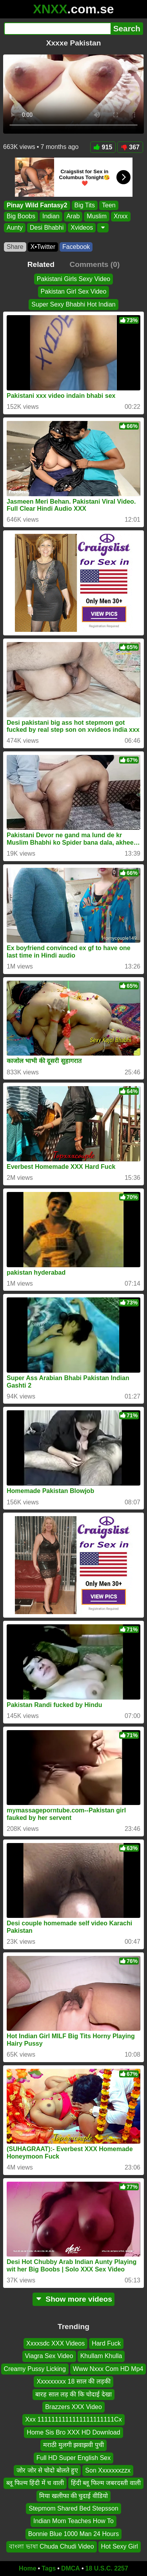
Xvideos (82, 227)
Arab (73, 216)
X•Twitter (43, 246)
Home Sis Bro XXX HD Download (73, 2432)
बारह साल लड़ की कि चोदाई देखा (73, 2394)
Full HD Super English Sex (73, 2457)
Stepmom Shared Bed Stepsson (73, 2508)
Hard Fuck (106, 2343)
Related (40, 264)
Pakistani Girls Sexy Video (73, 279)
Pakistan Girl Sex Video (74, 291)
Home (27, 2568)
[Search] (57, 28)
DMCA (70, 2568)
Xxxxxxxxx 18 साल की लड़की (73, 2381)
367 (130, 147)
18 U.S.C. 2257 (106, 2568)
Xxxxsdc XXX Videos (55, 2343)
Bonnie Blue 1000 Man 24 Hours (73, 2533)
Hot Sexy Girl (119, 2546)
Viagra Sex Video (49, 2356)
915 (103, 147)
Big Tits (84, 205)
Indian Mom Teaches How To (73, 2521)
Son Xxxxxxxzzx (108, 2470)
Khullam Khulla (101, 2356)
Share (15, 246)
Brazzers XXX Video (73, 2407)
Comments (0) (94, 264)
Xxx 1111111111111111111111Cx (73, 2419)
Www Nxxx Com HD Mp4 (108, 2368)
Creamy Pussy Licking (35, 2368)
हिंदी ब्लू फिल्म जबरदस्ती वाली (106, 2483)
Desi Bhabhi (47, 227)
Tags (49, 2568)
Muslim (97, 216)
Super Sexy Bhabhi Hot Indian (73, 304)
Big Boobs (21, 216)
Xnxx (121, 216)
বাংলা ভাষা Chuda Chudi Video (51, 2546)
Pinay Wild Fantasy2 (37, 205)
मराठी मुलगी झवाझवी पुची (73, 2445)
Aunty (15, 227)
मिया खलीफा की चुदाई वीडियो (73, 2495)
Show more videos (73, 2299)
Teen (109, 205)
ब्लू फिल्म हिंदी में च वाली (35, 2483)
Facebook (76, 246)
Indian (51, 216)
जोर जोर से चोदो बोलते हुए (47, 2470)
